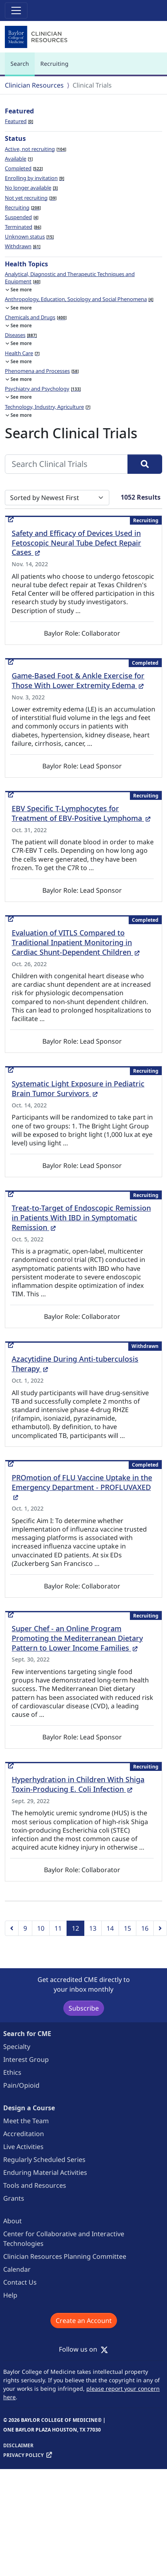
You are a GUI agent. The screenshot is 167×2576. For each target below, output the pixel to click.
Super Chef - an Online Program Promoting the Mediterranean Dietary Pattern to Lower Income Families (77, 1638)
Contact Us (20, 2282)
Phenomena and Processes (42, 371)
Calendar (17, 2269)
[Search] (144, 464)
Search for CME (27, 2033)
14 (110, 1928)
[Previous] (12, 1928)
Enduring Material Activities (45, 2172)
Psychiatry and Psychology (43, 388)
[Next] (160, 1928)
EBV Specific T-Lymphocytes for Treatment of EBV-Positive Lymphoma (81, 813)
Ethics (12, 2072)
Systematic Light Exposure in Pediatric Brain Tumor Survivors (78, 1088)
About (12, 2220)
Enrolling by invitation (34, 178)
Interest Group (26, 2059)
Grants (13, 2198)
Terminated (23, 226)
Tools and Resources (34, 2185)
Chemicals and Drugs (36, 317)
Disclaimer (18, 2445)
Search (21, 67)
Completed (24, 168)
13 (92, 1928)
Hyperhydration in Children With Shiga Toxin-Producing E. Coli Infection (78, 1784)
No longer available (31, 187)
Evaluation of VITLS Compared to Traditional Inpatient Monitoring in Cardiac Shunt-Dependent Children (76, 942)
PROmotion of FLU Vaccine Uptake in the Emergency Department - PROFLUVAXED (82, 1487)
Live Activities (23, 2146)
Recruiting (54, 63)
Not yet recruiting (30, 197)
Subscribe (84, 2008)
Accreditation (23, 2133)
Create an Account (84, 2320)
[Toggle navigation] (16, 10)
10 (40, 1928)
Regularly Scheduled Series (44, 2159)
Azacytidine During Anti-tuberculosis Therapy (75, 1363)
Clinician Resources (34, 85)
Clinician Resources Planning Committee (64, 2256)
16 (144, 1928)
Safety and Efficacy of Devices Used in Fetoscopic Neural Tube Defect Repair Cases (76, 542)
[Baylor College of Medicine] (37, 37)
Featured (19, 121)
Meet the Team (26, 2120)
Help (10, 2295)
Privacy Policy (23, 2455)
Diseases (21, 335)
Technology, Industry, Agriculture (47, 406)
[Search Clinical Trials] (66, 464)
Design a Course (29, 2107)
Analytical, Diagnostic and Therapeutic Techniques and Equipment (70, 277)
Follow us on (83, 2349)
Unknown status (29, 236)
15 (127, 1928)
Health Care (22, 353)
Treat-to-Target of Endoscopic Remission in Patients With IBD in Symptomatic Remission (81, 1217)
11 (58, 1928)
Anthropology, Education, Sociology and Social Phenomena (79, 299)
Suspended (21, 217)
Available (19, 158)
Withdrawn (22, 246)
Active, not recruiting (35, 149)
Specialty (16, 2046)
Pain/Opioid (21, 2085)
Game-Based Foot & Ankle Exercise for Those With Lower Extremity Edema (78, 680)
